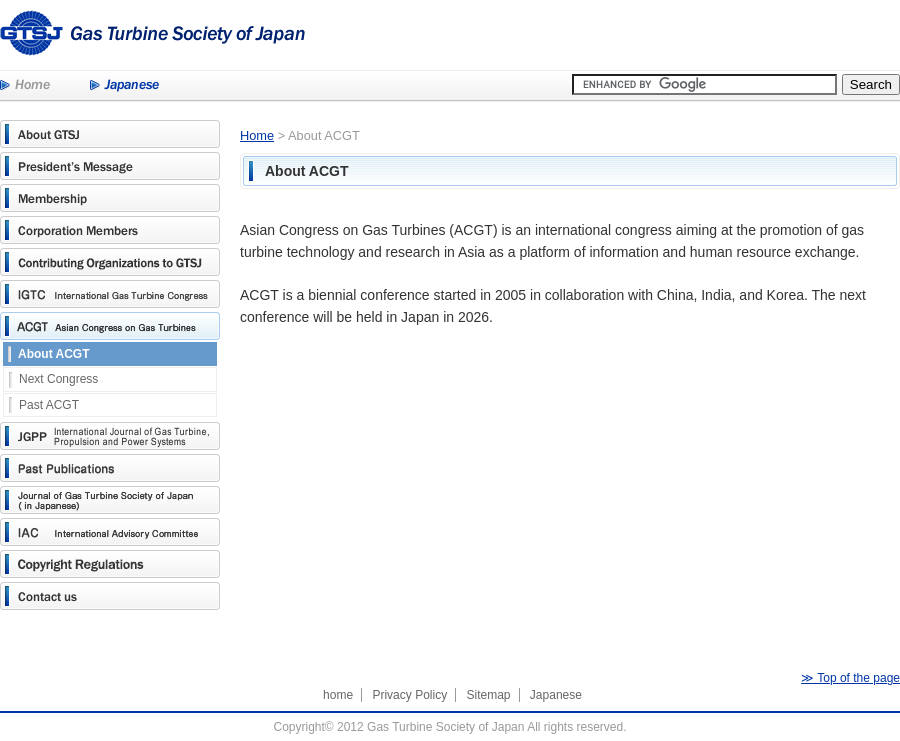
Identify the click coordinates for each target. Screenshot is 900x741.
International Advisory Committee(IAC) (110, 532)
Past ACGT (49, 405)
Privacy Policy (409, 695)
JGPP (110, 436)
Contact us (110, 596)
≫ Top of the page (850, 678)
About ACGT (54, 354)
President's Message (110, 166)
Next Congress (58, 379)
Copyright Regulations (110, 564)
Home (25, 86)
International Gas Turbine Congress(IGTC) (110, 294)
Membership (110, 198)
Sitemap (488, 695)
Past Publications (110, 468)
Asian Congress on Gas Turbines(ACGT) (110, 326)
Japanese (124, 86)
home (338, 695)
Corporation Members (110, 230)
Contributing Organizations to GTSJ (110, 262)
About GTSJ (110, 134)
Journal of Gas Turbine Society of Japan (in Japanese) (110, 500)
